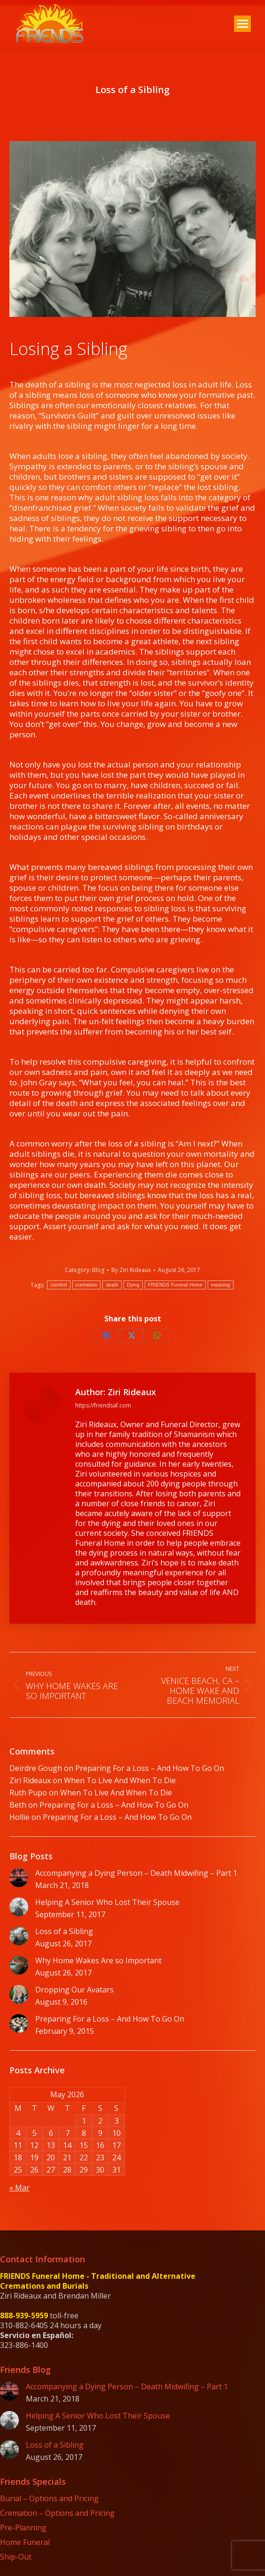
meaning (220, 1285)
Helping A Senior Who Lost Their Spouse (107, 1902)
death (112, 1285)
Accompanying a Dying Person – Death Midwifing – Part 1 (136, 1873)
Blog (98, 1270)
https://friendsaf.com (103, 1405)
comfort (58, 1285)
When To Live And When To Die (120, 1780)
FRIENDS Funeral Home (175, 1285)
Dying (133, 1285)
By (131, 1270)
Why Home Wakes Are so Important (98, 1961)
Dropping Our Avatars (74, 1990)
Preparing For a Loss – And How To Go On (149, 1768)
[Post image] (18, 1877)
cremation (87, 1285)
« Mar (19, 2187)
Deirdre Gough (35, 1768)
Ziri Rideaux (30, 1780)
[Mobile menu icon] (242, 24)
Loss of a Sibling (64, 1931)
